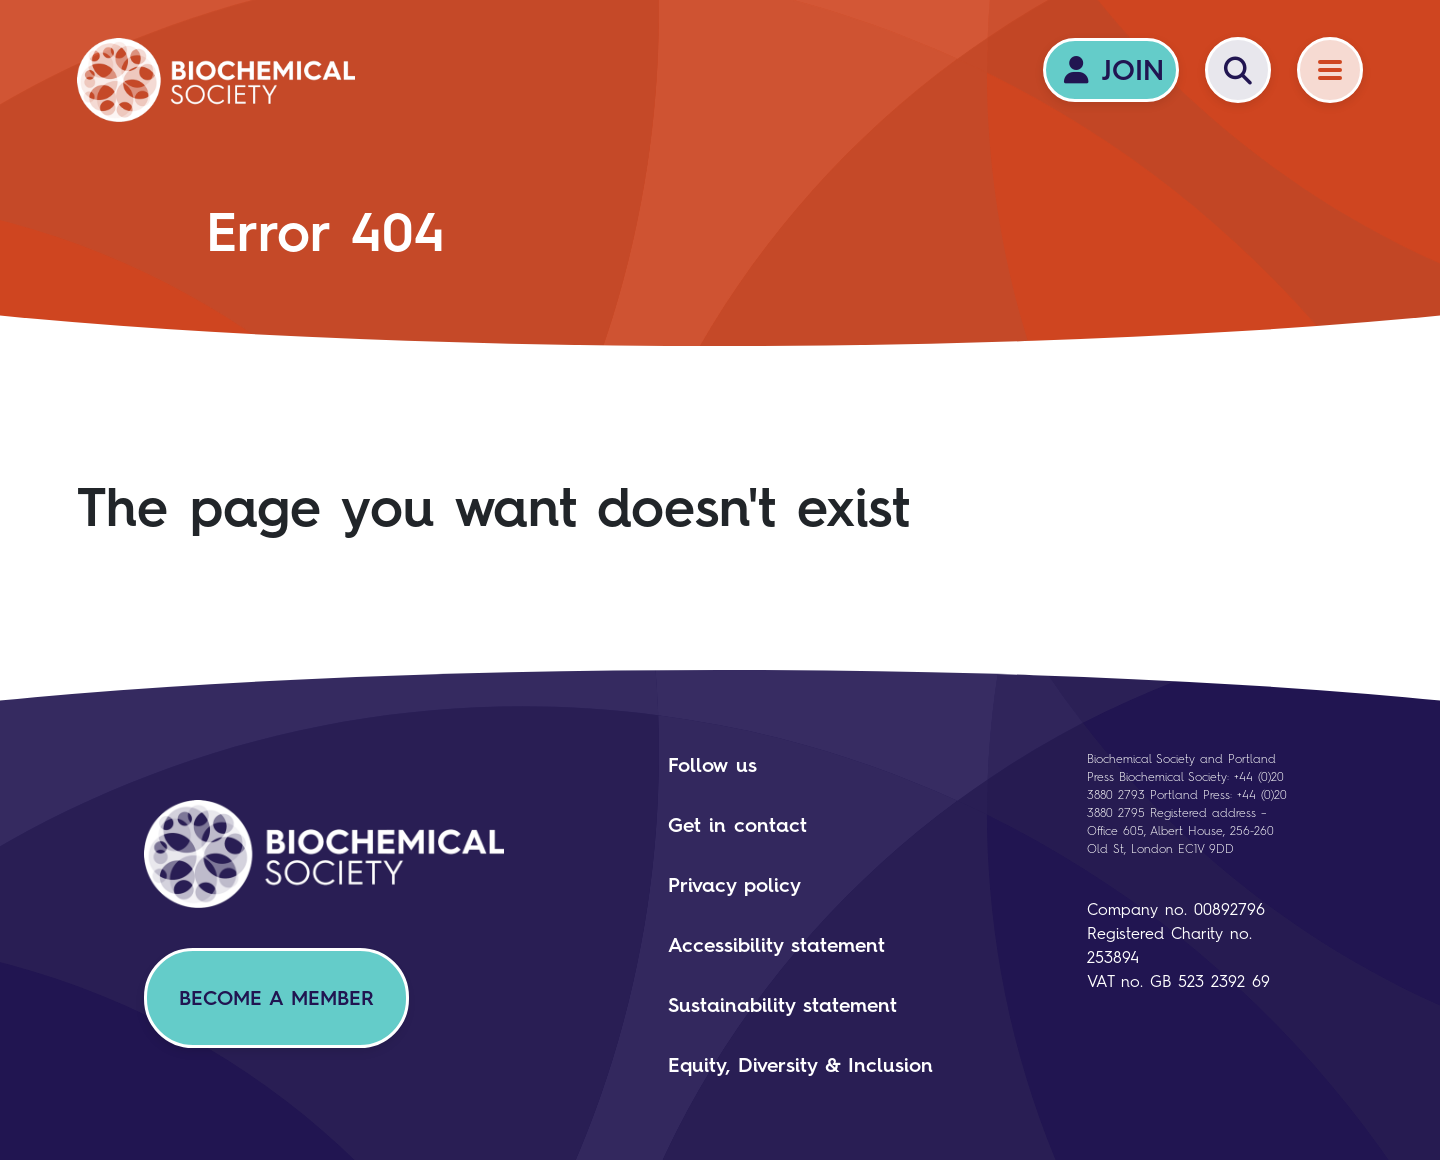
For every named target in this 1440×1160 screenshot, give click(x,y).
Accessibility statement (776, 945)
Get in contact (737, 825)
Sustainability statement (782, 1005)
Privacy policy (734, 885)
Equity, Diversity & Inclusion (800, 1065)
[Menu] (1330, 70)
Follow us (712, 765)
